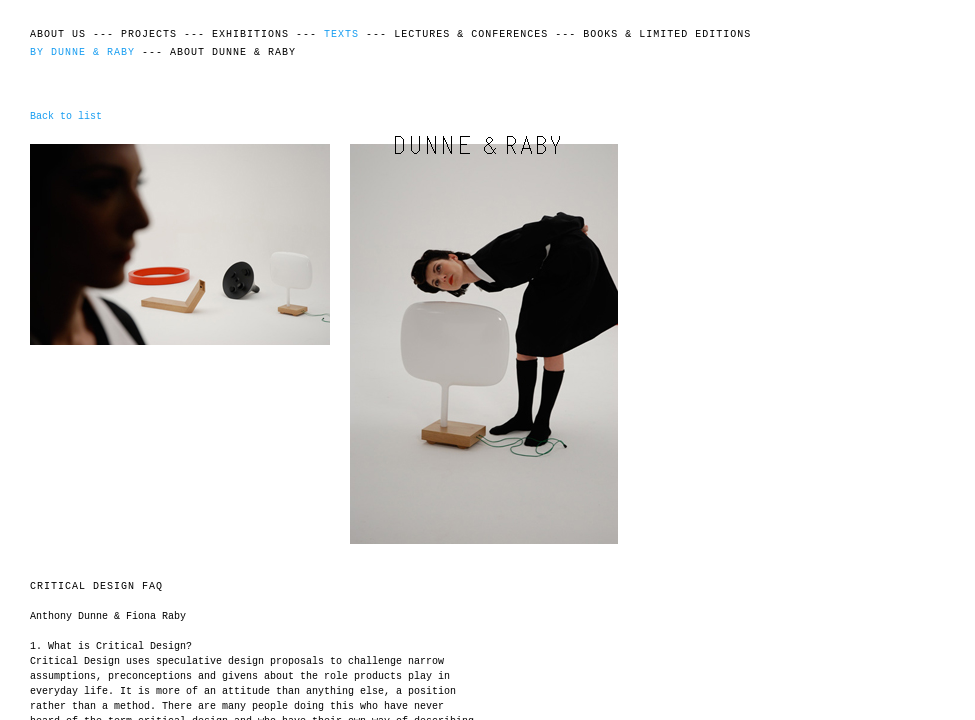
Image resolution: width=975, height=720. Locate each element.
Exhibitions (250, 35)
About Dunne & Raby (233, 53)
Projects (149, 35)
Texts (341, 35)
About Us (58, 35)
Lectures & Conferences (471, 35)
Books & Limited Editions (667, 35)
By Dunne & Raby (82, 53)
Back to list (66, 116)
